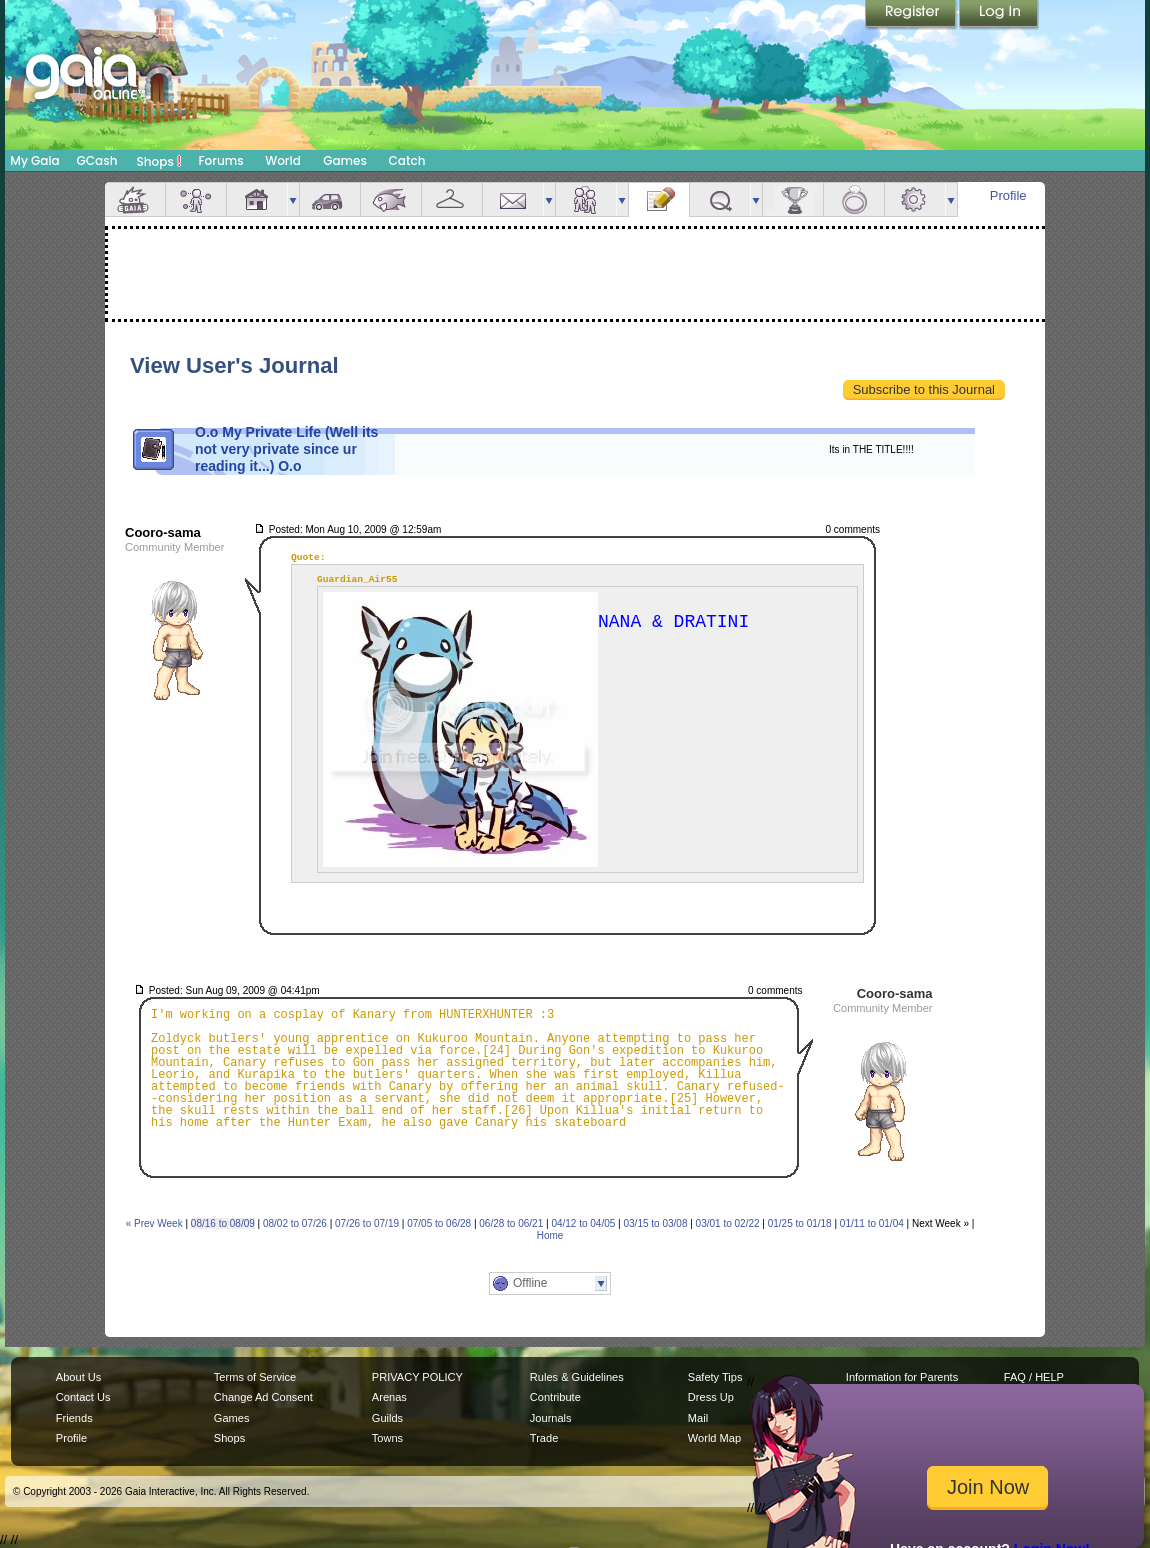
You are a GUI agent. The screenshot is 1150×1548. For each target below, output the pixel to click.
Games (345, 160)
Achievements (793, 199)
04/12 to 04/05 (583, 1223)
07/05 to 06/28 (439, 1223)
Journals (551, 1418)
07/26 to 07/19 (367, 1223)
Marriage (854, 199)
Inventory (452, 199)
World (283, 160)
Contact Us (83, 1397)
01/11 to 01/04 (872, 1223)
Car (330, 199)
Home (550, 1235)
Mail (513, 199)
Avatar (196, 199)
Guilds (387, 1418)
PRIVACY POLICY (417, 1377)
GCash (97, 160)
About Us (78, 1377)
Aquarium (391, 199)
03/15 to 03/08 (656, 1223)
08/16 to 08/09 (223, 1223)
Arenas (389, 1397)
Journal (659, 199)
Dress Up (711, 1397)
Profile (1008, 195)
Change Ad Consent (263, 1397)
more (293, 199)
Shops (159, 161)
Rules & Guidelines (577, 1377)
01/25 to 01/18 (800, 1223)
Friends (586, 199)
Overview (135, 199)
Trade (544, 1438)
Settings (915, 199)
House (257, 199)
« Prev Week (154, 1223)
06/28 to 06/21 (511, 1223)
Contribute (555, 1397)
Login (999, 15)
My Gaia (34, 160)
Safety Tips (715, 1377)
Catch (407, 160)
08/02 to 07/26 (295, 1223)
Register (912, 15)
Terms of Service (255, 1377)
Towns (387, 1438)
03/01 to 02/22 (728, 1223)
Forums (220, 160)
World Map (714, 1438)
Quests (720, 199)
